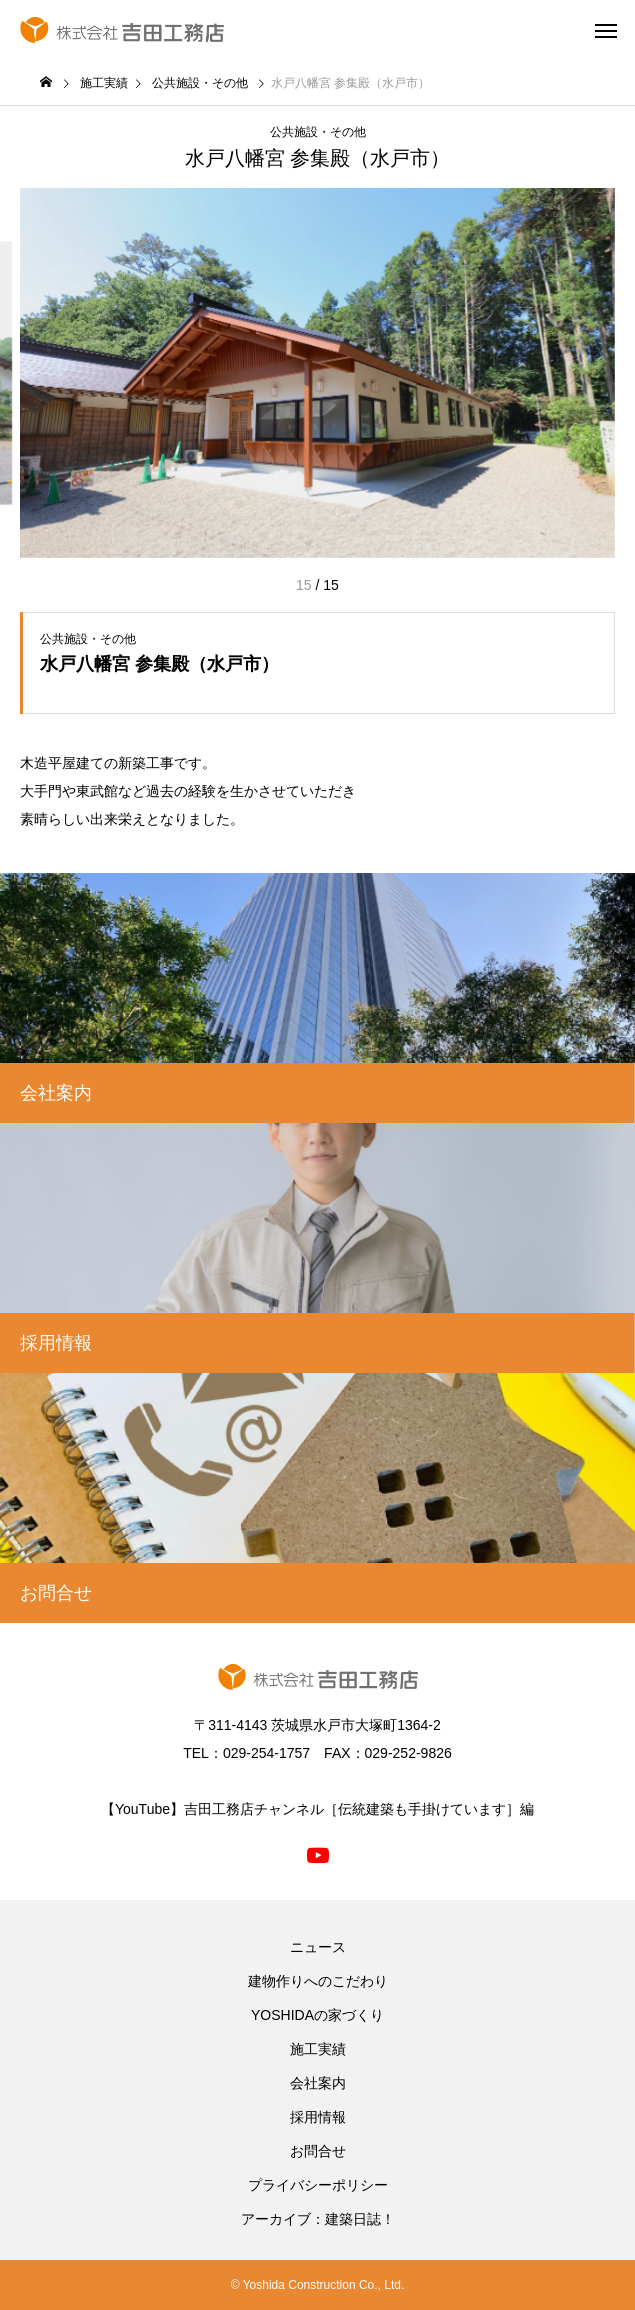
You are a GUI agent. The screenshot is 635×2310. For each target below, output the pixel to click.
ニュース (318, 1947)
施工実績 (318, 2049)
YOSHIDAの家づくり (317, 2015)
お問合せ (318, 2151)
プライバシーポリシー (318, 2185)
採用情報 (318, 2117)
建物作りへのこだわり (318, 1981)
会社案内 (318, 2083)
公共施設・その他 (318, 132)
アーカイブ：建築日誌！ (318, 2219)
